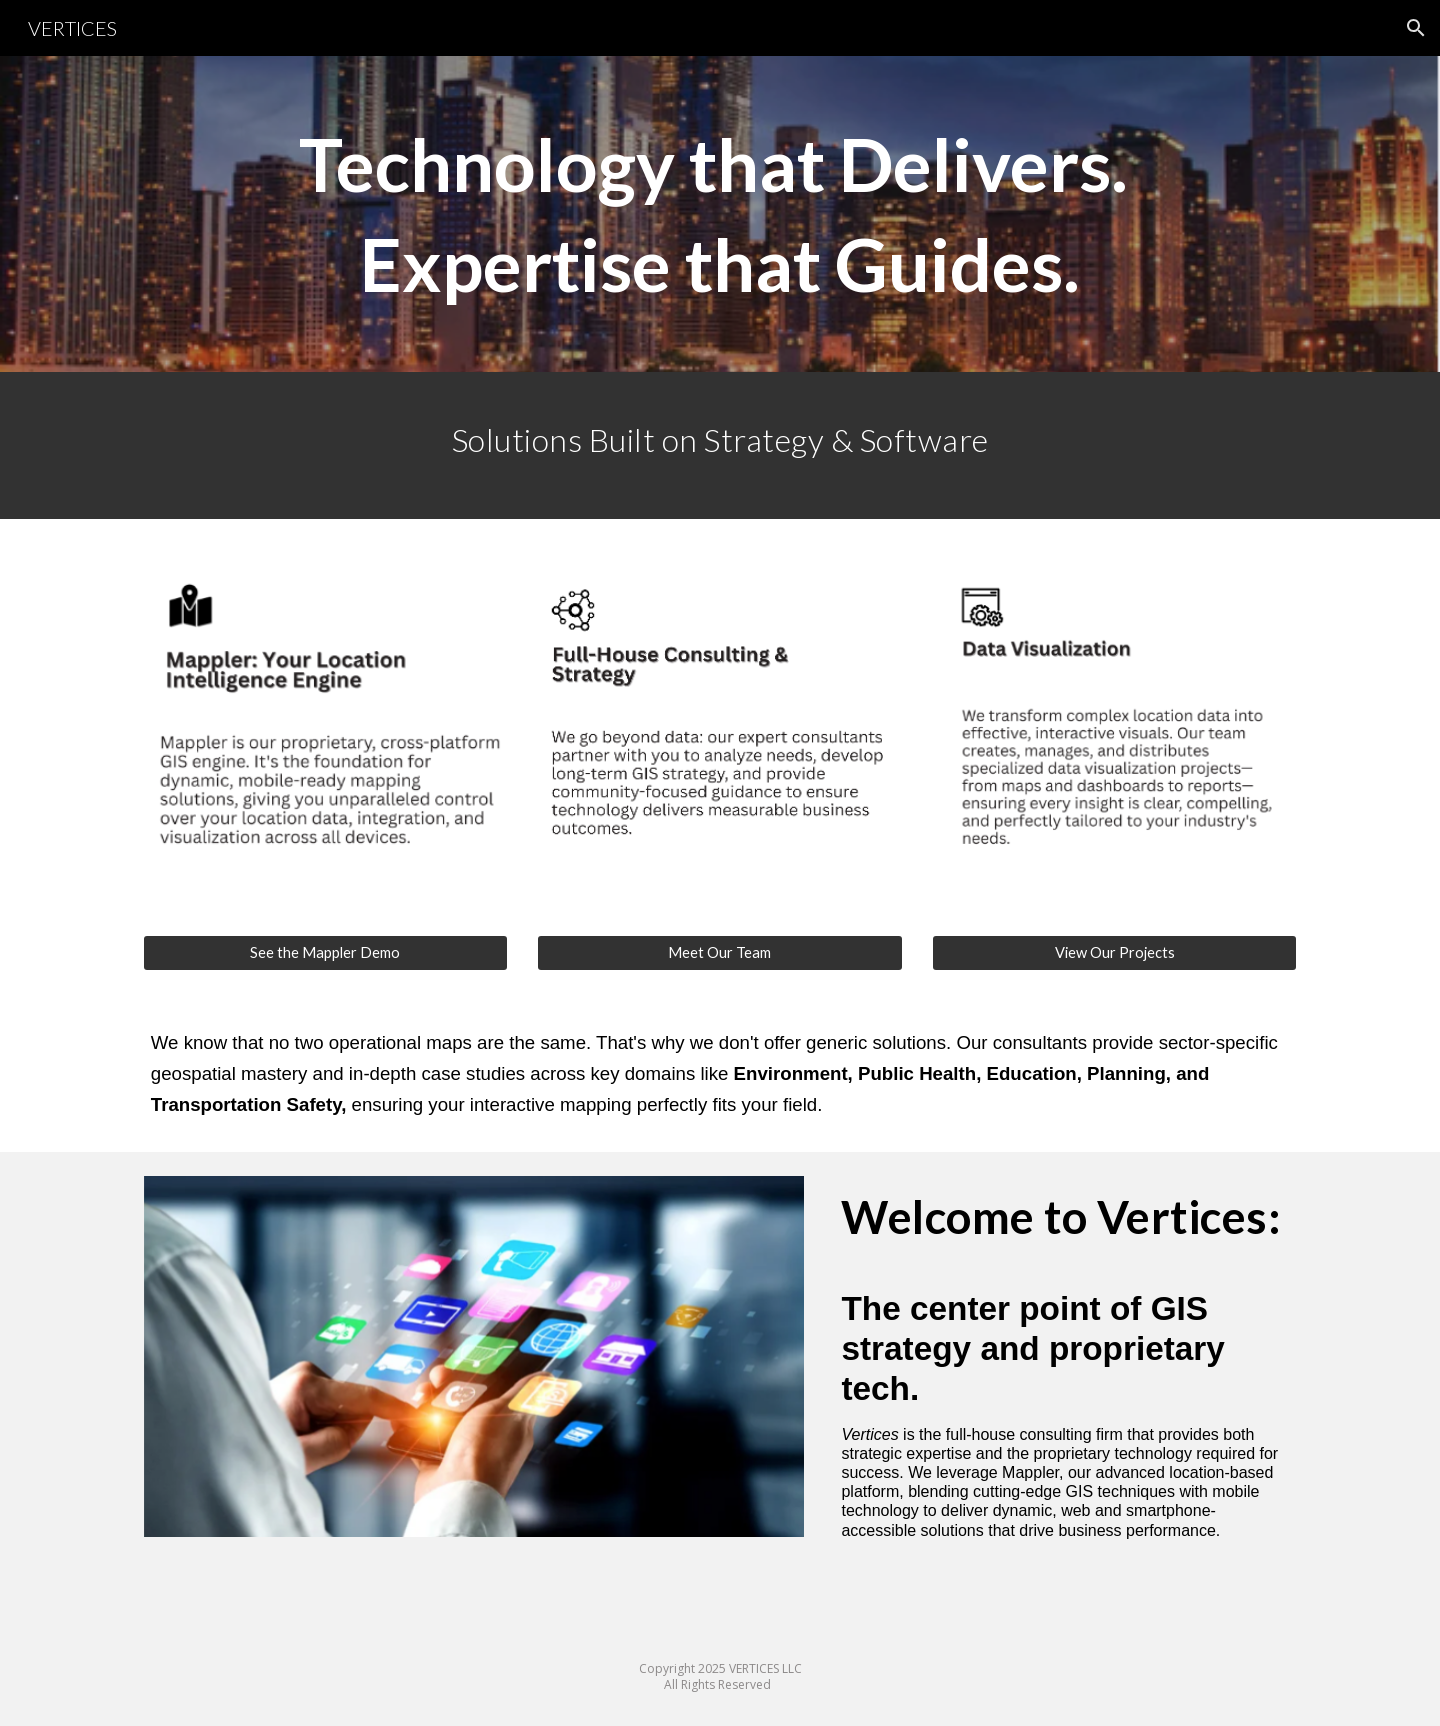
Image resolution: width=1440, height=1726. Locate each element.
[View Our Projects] (1114, 953)
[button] (1416, 28)
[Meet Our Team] (719, 953)
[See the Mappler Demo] (325, 953)
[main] (720, 214)
